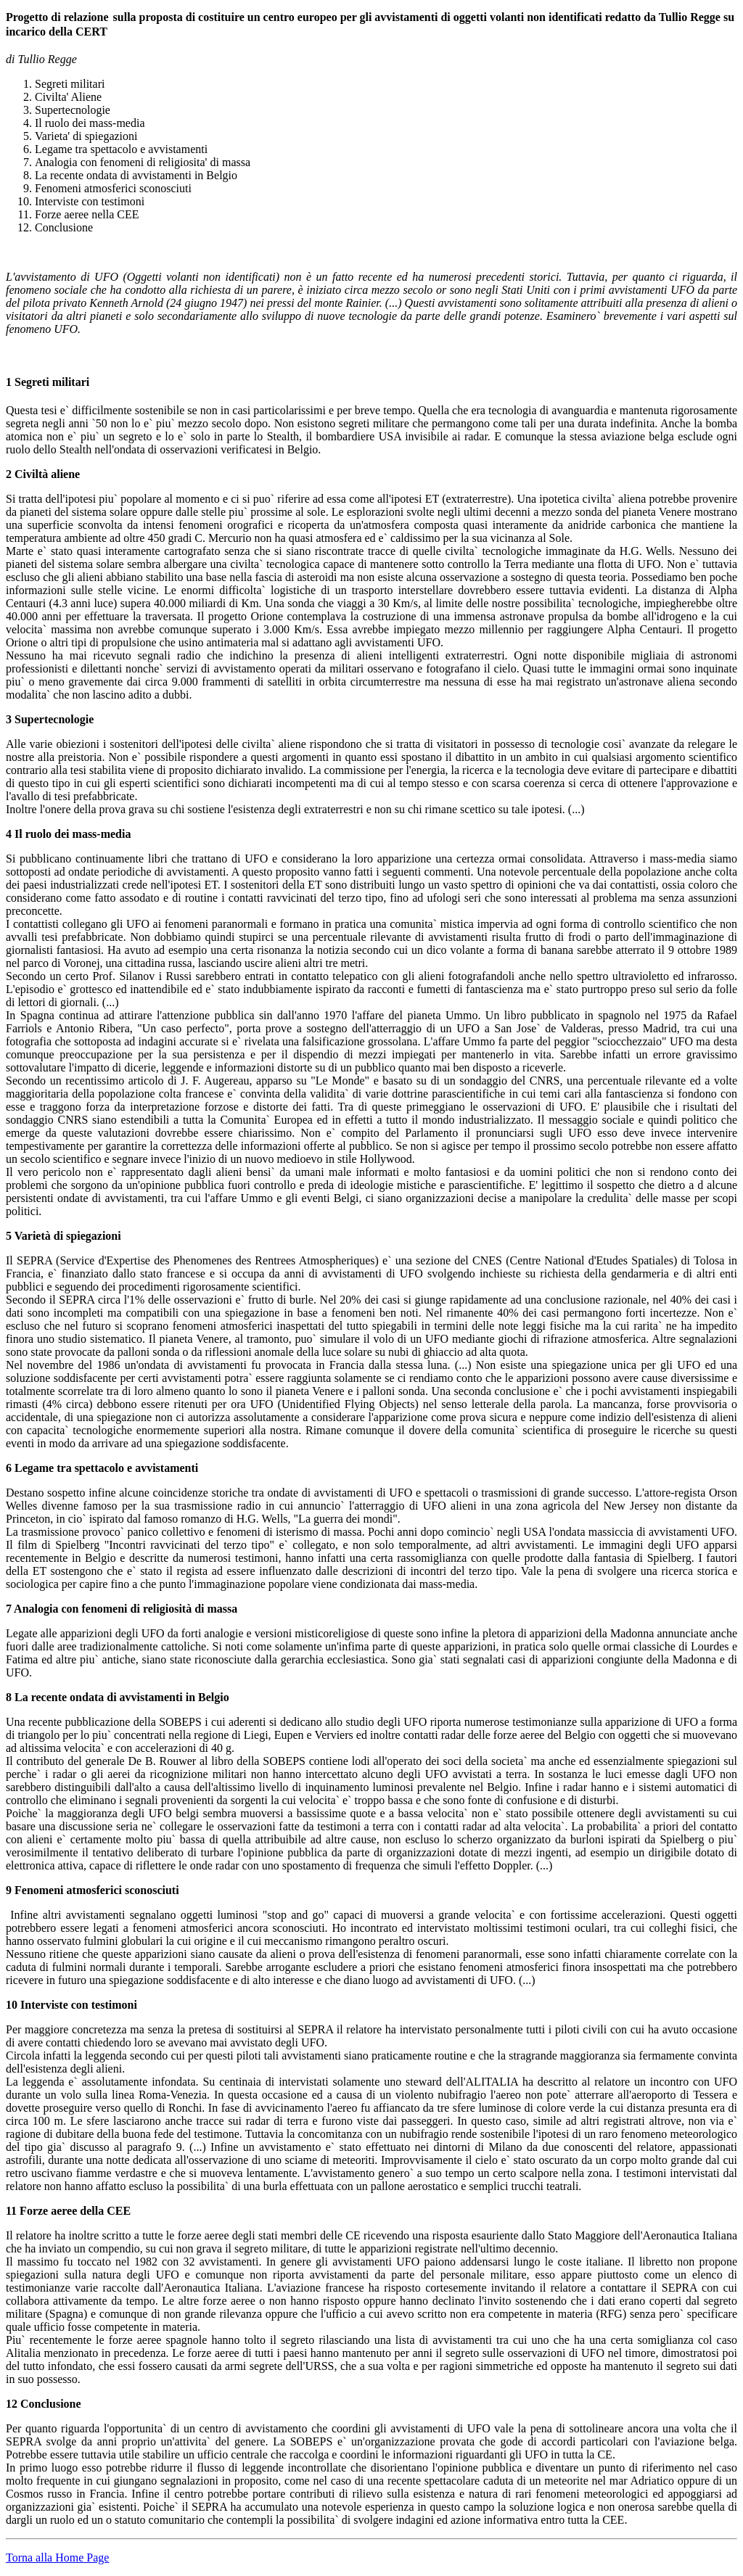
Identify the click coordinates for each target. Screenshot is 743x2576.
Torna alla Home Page (57, 2557)
